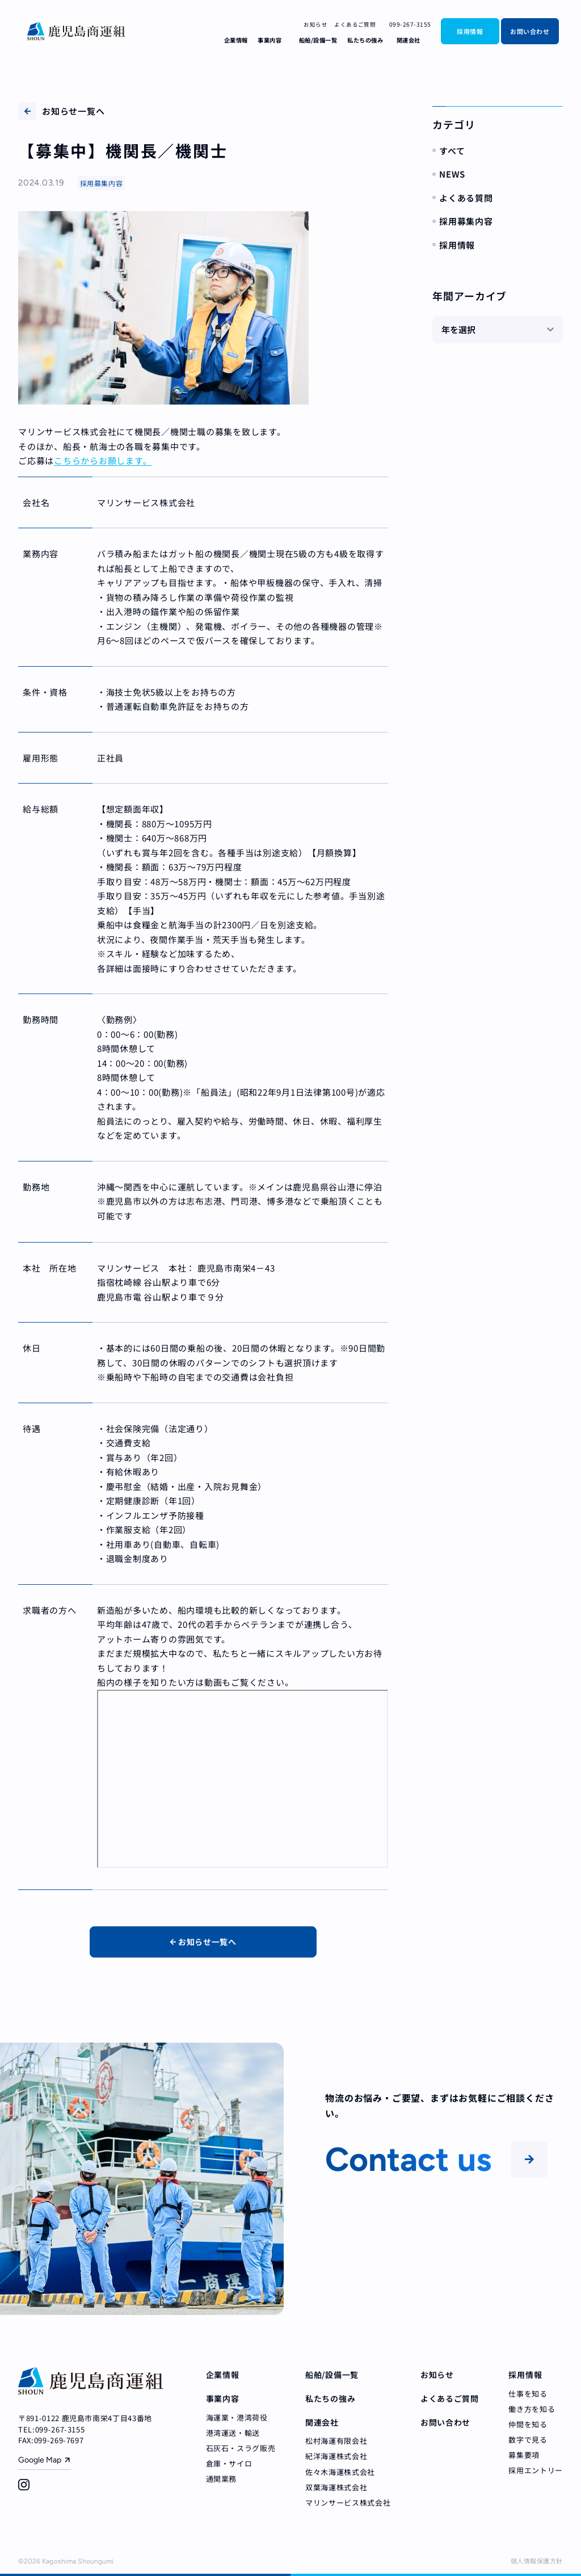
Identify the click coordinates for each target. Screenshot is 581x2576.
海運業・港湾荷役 (237, 2417)
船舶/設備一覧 (318, 40)
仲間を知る (527, 2424)
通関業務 (221, 2478)
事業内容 (269, 40)
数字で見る (527, 2439)
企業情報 (236, 40)
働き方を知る (531, 2409)
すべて (452, 151)
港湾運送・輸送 (233, 2432)
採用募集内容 (466, 221)
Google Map (39, 2460)
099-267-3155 (406, 24)
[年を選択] (497, 329)
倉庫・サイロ (229, 2463)
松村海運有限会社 (336, 2440)
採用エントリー (535, 2470)
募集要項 (524, 2454)
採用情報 (470, 31)
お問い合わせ (529, 31)
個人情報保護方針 (537, 2560)
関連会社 (408, 40)
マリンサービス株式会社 (347, 2502)
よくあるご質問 (355, 24)
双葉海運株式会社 (336, 2487)
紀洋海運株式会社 (336, 2456)
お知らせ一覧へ (61, 111)
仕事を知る (527, 2393)
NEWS (452, 174)
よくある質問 (466, 198)
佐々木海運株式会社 (340, 2471)
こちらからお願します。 (102, 460)
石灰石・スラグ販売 (241, 2448)
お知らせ (315, 24)
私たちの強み (365, 40)
